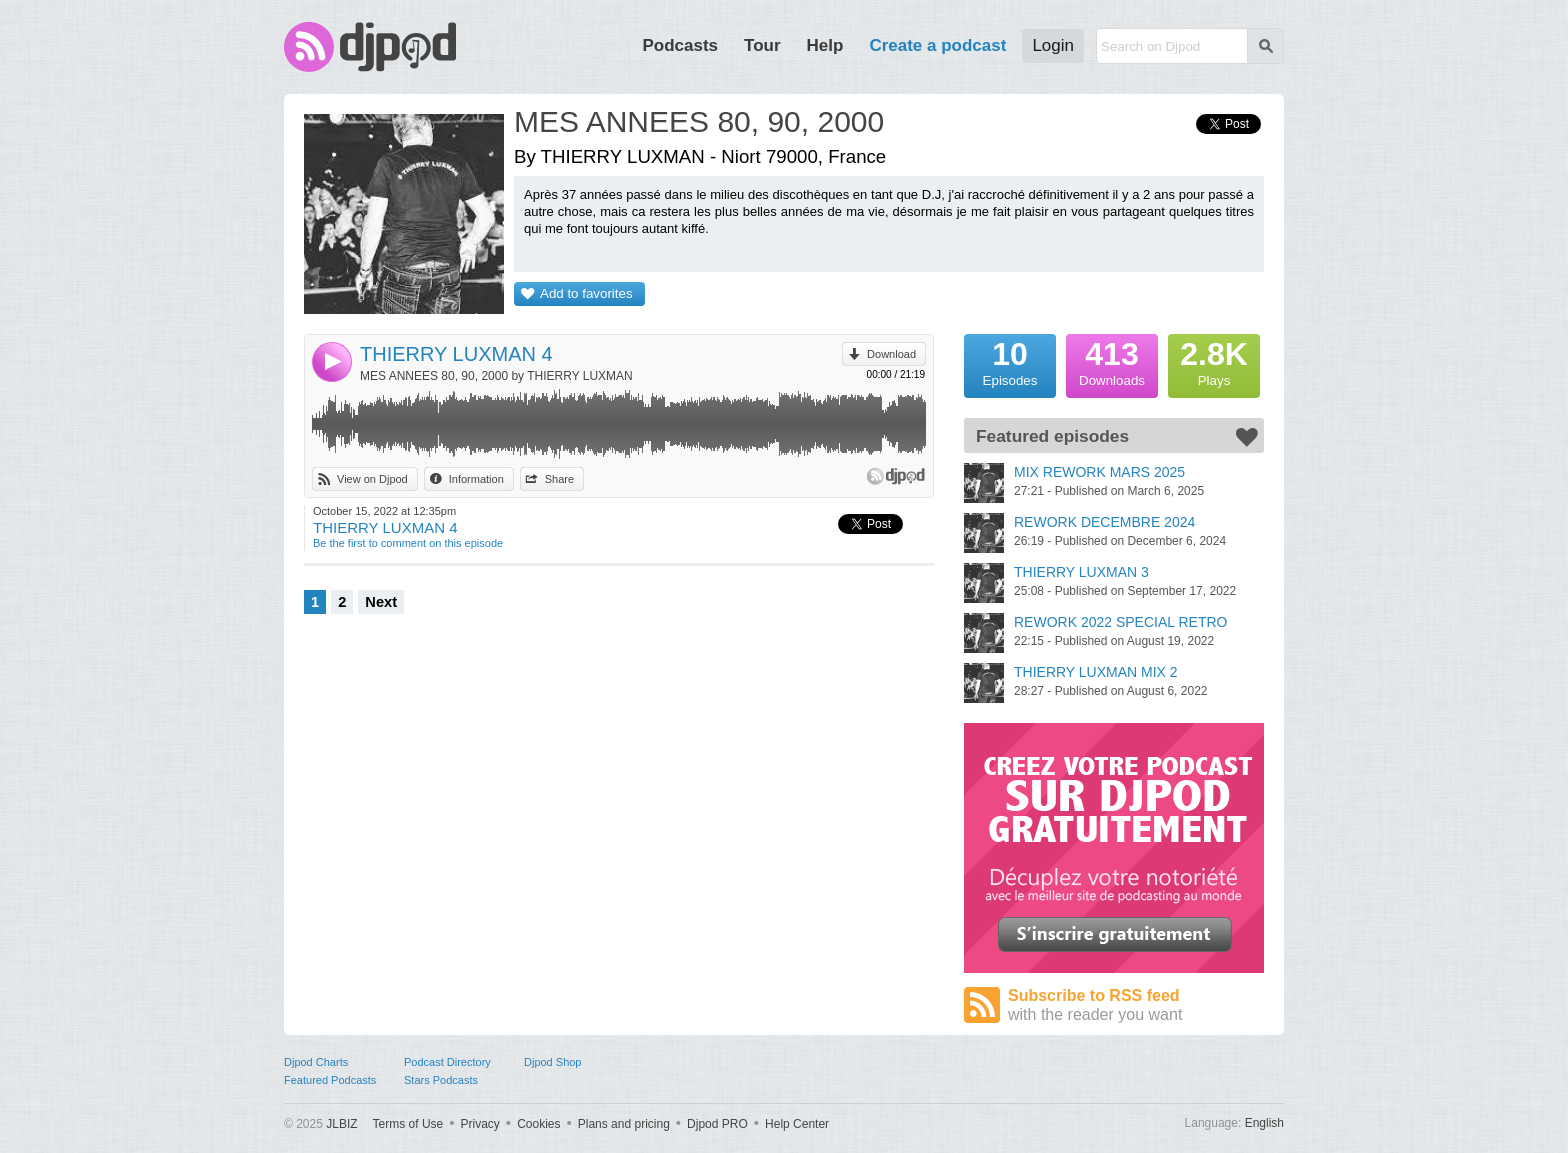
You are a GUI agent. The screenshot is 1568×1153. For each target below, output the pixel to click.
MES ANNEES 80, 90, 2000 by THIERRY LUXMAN (496, 376)
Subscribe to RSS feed (1136, 1005)
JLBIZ (341, 1124)
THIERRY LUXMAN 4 (456, 354)
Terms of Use (408, 1124)
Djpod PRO (717, 1124)
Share (559, 479)
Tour (762, 45)
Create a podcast (937, 45)
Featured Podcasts (330, 1080)
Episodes (1010, 361)
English (1264, 1123)
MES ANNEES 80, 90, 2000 (699, 121)
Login (1053, 45)
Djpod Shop (553, 1062)
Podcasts (680, 45)
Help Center (797, 1124)
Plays (1214, 361)
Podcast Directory (447, 1062)
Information (476, 479)
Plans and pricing (624, 1124)
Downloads (1112, 361)
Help (825, 45)
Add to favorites (586, 293)
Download (891, 354)
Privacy (480, 1124)
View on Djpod (372, 479)
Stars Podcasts (441, 1080)
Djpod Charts (316, 1062)
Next (381, 602)
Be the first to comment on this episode (408, 543)
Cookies (538, 1124)
